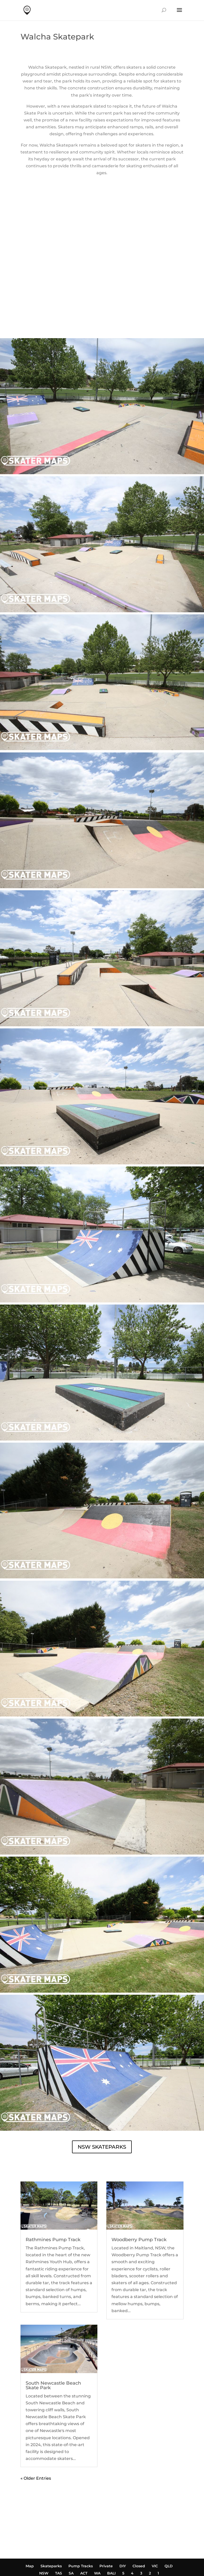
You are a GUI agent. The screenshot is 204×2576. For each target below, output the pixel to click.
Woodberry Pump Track (139, 2239)
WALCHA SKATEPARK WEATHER (102, 319)
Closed (138, 2566)
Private (106, 2566)
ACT (83, 2573)
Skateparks (51, 2566)
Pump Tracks (80, 2566)
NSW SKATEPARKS (102, 2147)
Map (30, 2566)
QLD (169, 2566)
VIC (155, 2566)
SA (71, 2573)
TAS (58, 2573)
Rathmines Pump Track (53, 2239)
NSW (43, 2573)
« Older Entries (36, 2478)
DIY (122, 2566)
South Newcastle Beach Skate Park (53, 2385)
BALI (111, 2573)
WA (97, 2573)
